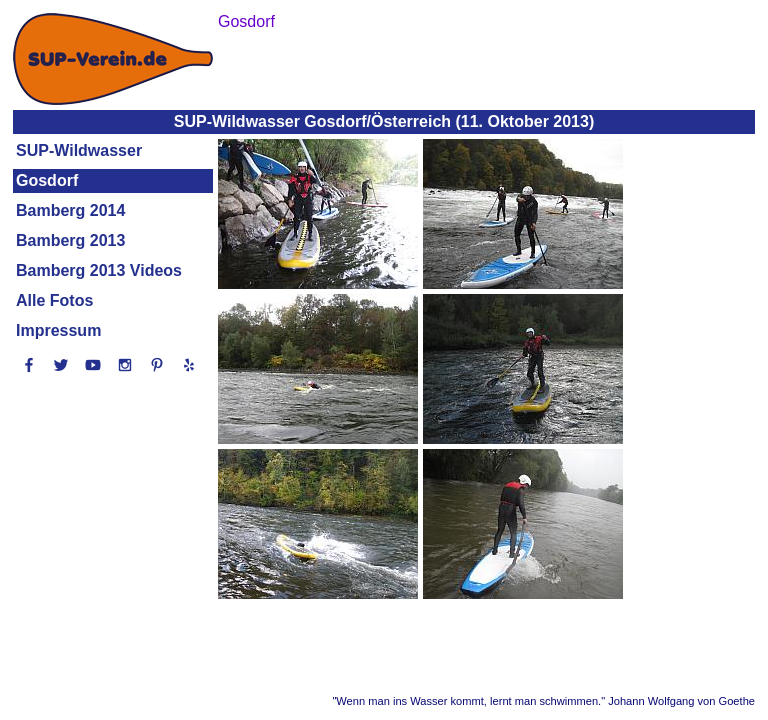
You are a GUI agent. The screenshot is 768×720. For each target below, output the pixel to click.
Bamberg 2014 (70, 210)
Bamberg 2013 (70, 240)
